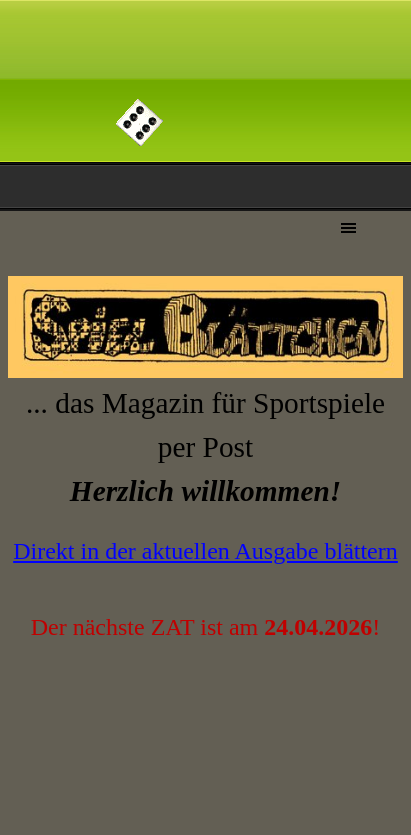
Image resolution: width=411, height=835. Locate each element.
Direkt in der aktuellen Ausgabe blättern (205, 551)
